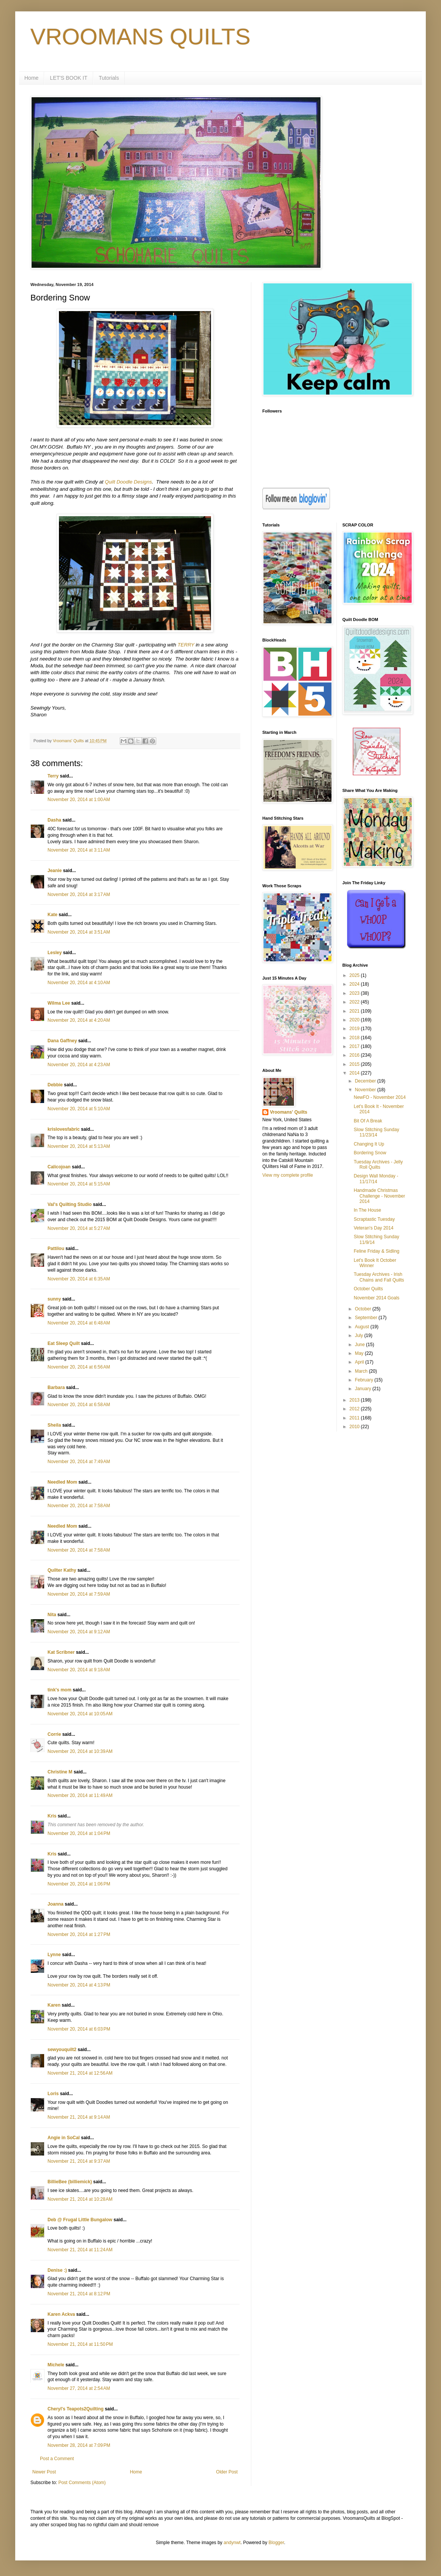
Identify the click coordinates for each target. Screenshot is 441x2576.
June (360, 1344)
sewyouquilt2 (62, 2049)
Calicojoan (59, 1166)
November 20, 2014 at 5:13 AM (79, 1146)
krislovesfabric (64, 1129)
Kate (52, 914)
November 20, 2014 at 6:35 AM (79, 1279)
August (362, 1326)
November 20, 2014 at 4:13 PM (79, 1985)
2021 (355, 1011)
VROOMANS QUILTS (140, 36)
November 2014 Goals (376, 1298)
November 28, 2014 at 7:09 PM (79, 2445)
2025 (355, 975)
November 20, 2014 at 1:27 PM (79, 1934)
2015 (355, 1064)
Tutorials (109, 78)
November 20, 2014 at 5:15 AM (79, 1184)
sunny (54, 1299)
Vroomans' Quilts (288, 1112)
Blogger (276, 2542)
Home (31, 78)
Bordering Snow (370, 1152)
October (363, 1309)
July (359, 1335)
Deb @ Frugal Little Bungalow (80, 2219)
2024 (355, 984)
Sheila (54, 1425)
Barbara (56, 1387)
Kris (52, 1816)
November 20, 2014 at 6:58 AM (79, 1404)
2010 (355, 1426)
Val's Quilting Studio (70, 1204)
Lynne (54, 1954)
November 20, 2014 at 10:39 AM (80, 1751)
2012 (355, 1408)
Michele (56, 2364)
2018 (355, 1037)
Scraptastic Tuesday (374, 1219)
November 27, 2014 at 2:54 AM (79, 2388)
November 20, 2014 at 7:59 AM (79, 1594)
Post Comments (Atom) (82, 2482)
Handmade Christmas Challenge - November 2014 (379, 1196)
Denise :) (57, 2270)
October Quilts (368, 1288)
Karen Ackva (61, 2314)
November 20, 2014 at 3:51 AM (79, 932)
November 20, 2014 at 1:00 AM (79, 799)
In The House (367, 1210)
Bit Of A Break (368, 1121)
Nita (52, 1614)
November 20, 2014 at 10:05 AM (80, 1713)
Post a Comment (57, 2458)
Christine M (60, 1772)
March (362, 1371)
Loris (53, 2093)
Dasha (54, 820)
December (366, 1081)
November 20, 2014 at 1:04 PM (79, 1833)
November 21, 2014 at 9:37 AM (79, 2161)
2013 (355, 1400)
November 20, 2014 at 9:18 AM (79, 1669)
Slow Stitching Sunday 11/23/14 (376, 1132)
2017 (355, 1046)
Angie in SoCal (64, 2137)
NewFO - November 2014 (380, 1097)
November (366, 1089)
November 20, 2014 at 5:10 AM (79, 1108)
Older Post (227, 2472)
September (366, 1317)
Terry (53, 776)
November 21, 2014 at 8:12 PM (79, 2293)
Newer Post (44, 2472)
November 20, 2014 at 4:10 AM (79, 982)
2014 (355, 1073)
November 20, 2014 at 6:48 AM (79, 1323)
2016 (355, 1055)
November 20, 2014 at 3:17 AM (79, 894)
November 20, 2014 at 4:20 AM (79, 1020)
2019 (355, 1028)
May (360, 1353)
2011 (355, 1418)
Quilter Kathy (62, 1570)
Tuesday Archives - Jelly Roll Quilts (378, 1164)
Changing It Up (369, 1144)
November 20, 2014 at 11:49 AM (80, 1795)
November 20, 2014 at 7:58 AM (79, 1505)
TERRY (186, 645)
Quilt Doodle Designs (128, 482)
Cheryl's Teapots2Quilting (75, 2409)
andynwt (232, 2542)
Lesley (55, 952)
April (360, 1362)
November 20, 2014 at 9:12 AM (79, 1631)
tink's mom (59, 1690)
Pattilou (56, 1248)
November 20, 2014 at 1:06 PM (79, 1884)
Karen (54, 2005)
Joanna (55, 1904)
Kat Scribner (61, 1652)
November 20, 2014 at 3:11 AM (79, 850)
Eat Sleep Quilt (64, 1343)
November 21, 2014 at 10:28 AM (80, 2199)
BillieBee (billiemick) (70, 2181)
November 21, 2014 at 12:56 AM (80, 2073)
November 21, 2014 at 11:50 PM (80, 2344)
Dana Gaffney (62, 1040)
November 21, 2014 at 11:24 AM (80, 2249)
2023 (355, 993)
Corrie (54, 1734)
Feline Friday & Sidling (376, 1251)
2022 (355, 1002)
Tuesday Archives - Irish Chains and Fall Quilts (379, 1277)
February (364, 1380)
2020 (355, 1019)
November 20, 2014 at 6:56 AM (79, 1367)
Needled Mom (62, 1482)
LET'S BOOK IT (68, 78)
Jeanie (55, 870)
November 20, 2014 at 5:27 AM (79, 1228)
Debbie (55, 1084)
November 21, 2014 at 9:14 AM (79, 2117)
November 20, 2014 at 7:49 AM (79, 1461)
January (363, 1388)
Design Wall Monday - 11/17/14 (376, 1178)
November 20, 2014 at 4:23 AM (79, 1064)
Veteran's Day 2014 (373, 1228)
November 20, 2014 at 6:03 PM (79, 2029)
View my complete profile (287, 1175)
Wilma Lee (59, 1003)
